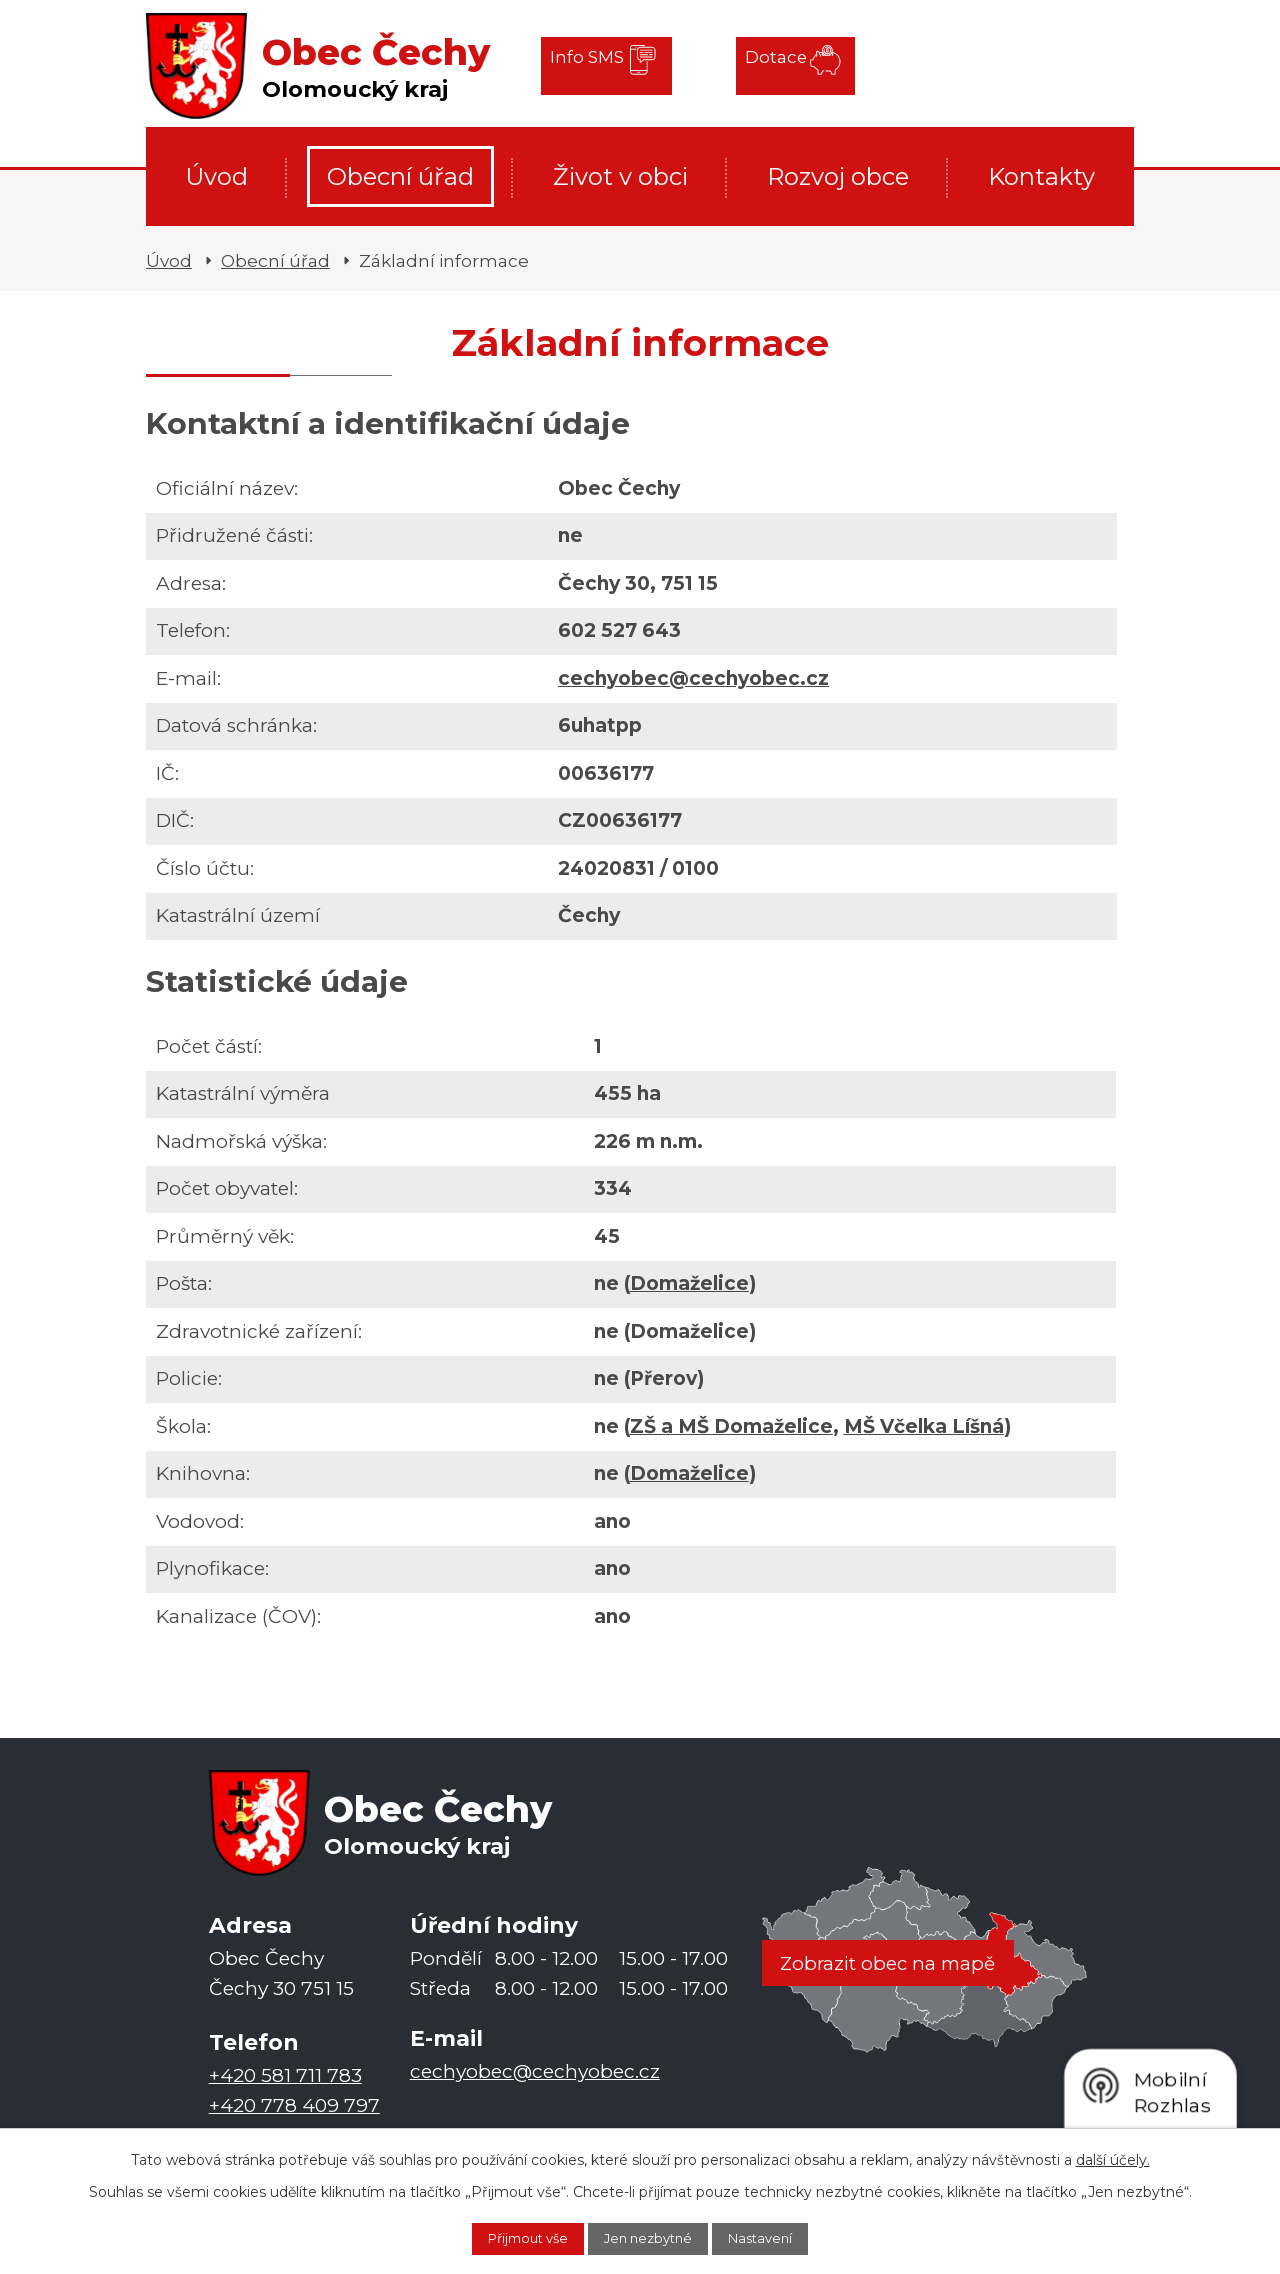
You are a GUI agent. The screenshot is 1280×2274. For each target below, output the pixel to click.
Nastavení (779, 2237)
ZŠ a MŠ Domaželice (731, 1426)
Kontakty (1041, 176)
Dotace (758, 64)
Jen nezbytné (650, 2237)
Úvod (216, 176)
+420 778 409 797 (294, 2106)
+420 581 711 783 (285, 2076)
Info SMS (593, 64)
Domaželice (689, 1283)
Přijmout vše (511, 2237)
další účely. (1113, 2156)
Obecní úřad (400, 176)
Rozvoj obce (838, 176)
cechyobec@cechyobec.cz (693, 678)
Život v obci (620, 176)
